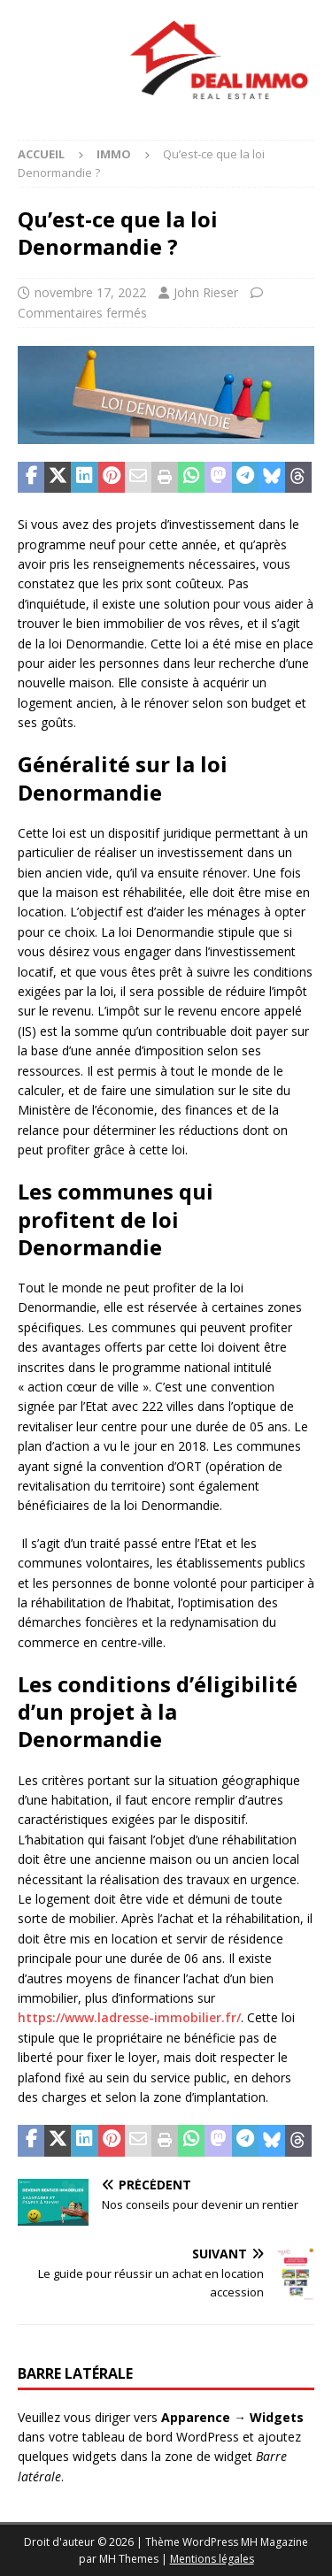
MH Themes (128, 2558)
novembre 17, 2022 (90, 292)
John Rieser (206, 292)
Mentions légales (212, 2558)
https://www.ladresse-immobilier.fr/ (129, 2017)
